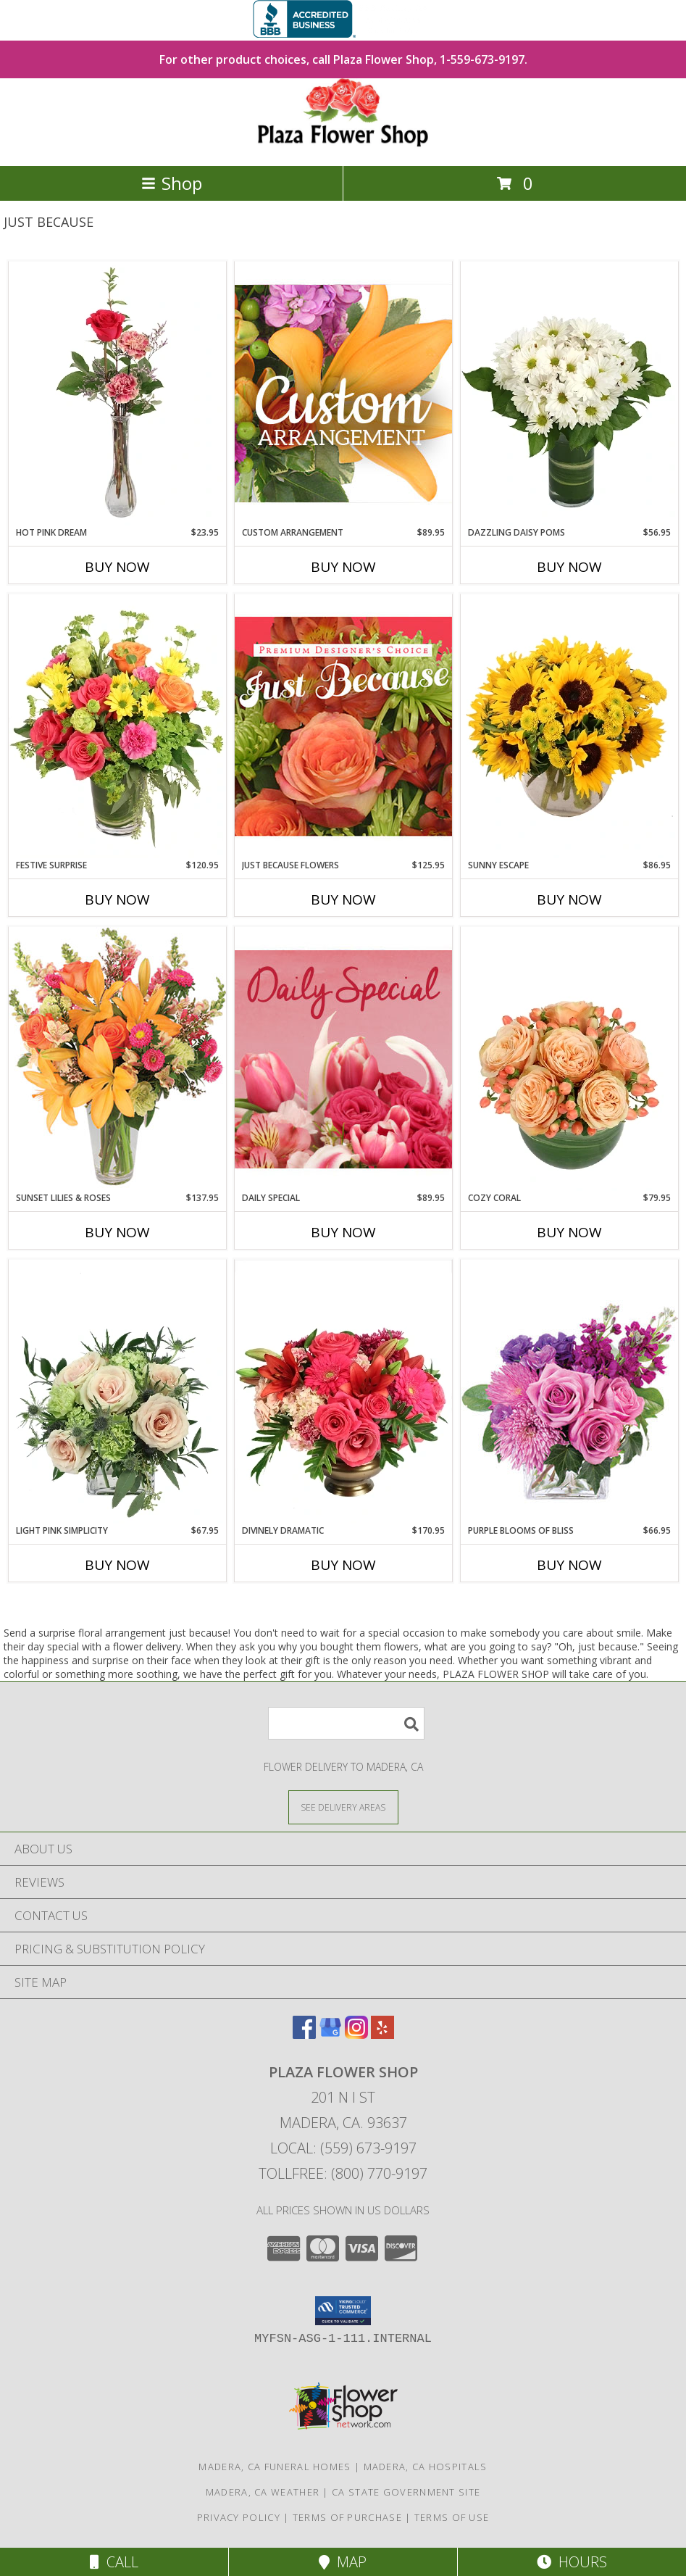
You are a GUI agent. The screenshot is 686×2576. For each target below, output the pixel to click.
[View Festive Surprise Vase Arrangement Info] (117, 726)
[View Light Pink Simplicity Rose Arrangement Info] (117, 1392)
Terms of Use (452, 2517)
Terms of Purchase (347, 2517)
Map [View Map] (343, 2562)
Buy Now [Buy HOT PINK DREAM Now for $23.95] (117, 566)
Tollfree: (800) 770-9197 (343, 2173)
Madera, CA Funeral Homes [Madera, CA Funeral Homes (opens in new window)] (274, 2466)
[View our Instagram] (356, 2034)
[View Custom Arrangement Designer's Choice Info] (343, 393)
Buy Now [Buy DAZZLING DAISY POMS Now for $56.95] (569, 566)
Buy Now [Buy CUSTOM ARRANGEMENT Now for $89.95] (343, 566)
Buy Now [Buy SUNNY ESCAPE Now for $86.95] (569, 899)
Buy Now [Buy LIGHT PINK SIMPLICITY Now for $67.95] (117, 1564)
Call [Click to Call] (114, 2562)
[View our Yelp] (382, 2034)
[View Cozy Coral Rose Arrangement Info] (569, 1059)
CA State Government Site (406, 2491)
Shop (171, 183)
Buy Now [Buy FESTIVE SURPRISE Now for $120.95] (117, 899)
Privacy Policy (238, 2517)
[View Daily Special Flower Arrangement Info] (343, 1058)
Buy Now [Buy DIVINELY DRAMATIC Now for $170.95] (343, 1564)
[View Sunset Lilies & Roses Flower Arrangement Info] (117, 1058)
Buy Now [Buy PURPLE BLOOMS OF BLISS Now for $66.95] (569, 1564)
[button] (343, 2310)
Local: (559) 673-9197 (343, 2148)
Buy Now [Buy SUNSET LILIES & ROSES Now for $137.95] (117, 1232)
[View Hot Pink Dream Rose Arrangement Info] (117, 393)
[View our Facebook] (304, 2034)
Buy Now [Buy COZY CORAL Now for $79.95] (569, 1232)
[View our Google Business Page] (330, 2034)
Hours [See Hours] (572, 2562)
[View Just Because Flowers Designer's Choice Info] (343, 725)
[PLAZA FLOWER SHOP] (343, 144)
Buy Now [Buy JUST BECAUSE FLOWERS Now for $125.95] (343, 899)
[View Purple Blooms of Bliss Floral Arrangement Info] (569, 1391)
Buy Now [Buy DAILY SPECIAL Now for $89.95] (343, 1232)
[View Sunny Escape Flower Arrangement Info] (569, 726)
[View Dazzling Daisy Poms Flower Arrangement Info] (569, 393)
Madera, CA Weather (262, 2491)
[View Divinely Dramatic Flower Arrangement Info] (343, 1392)
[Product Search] (346, 1723)
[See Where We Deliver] (343, 1806)
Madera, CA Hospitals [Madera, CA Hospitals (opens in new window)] (426, 2466)
